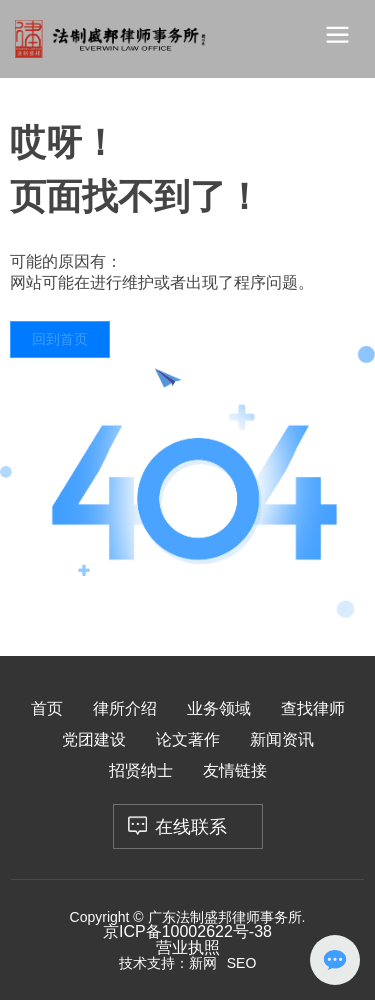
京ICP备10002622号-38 (187, 931)
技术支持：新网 (168, 963)
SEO (242, 963)
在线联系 (191, 827)
